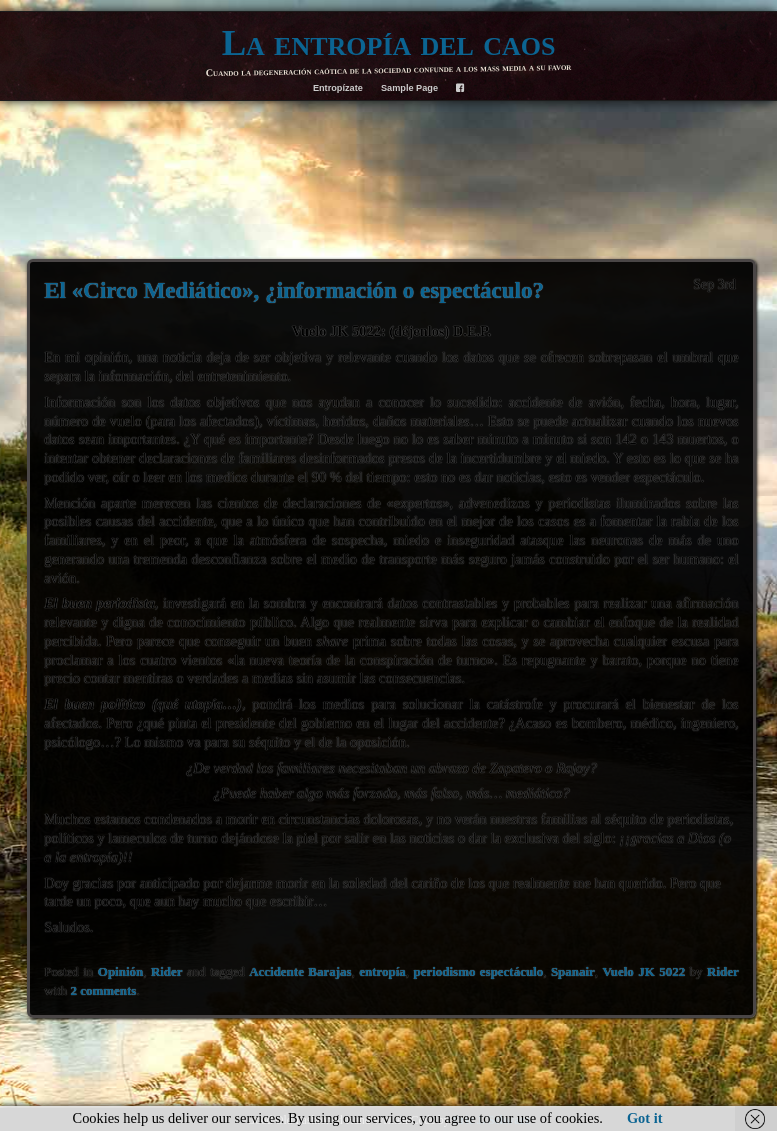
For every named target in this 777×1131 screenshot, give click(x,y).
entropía (382, 971)
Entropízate (338, 88)
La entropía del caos (389, 42)
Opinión (120, 971)
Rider (167, 971)
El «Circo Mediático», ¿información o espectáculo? (294, 290)
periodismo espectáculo (479, 971)
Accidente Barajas (300, 971)
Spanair (573, 971)
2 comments (104, 990)
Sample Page (409, 88)
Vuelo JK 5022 (644, 971)
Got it (645, 1118)
